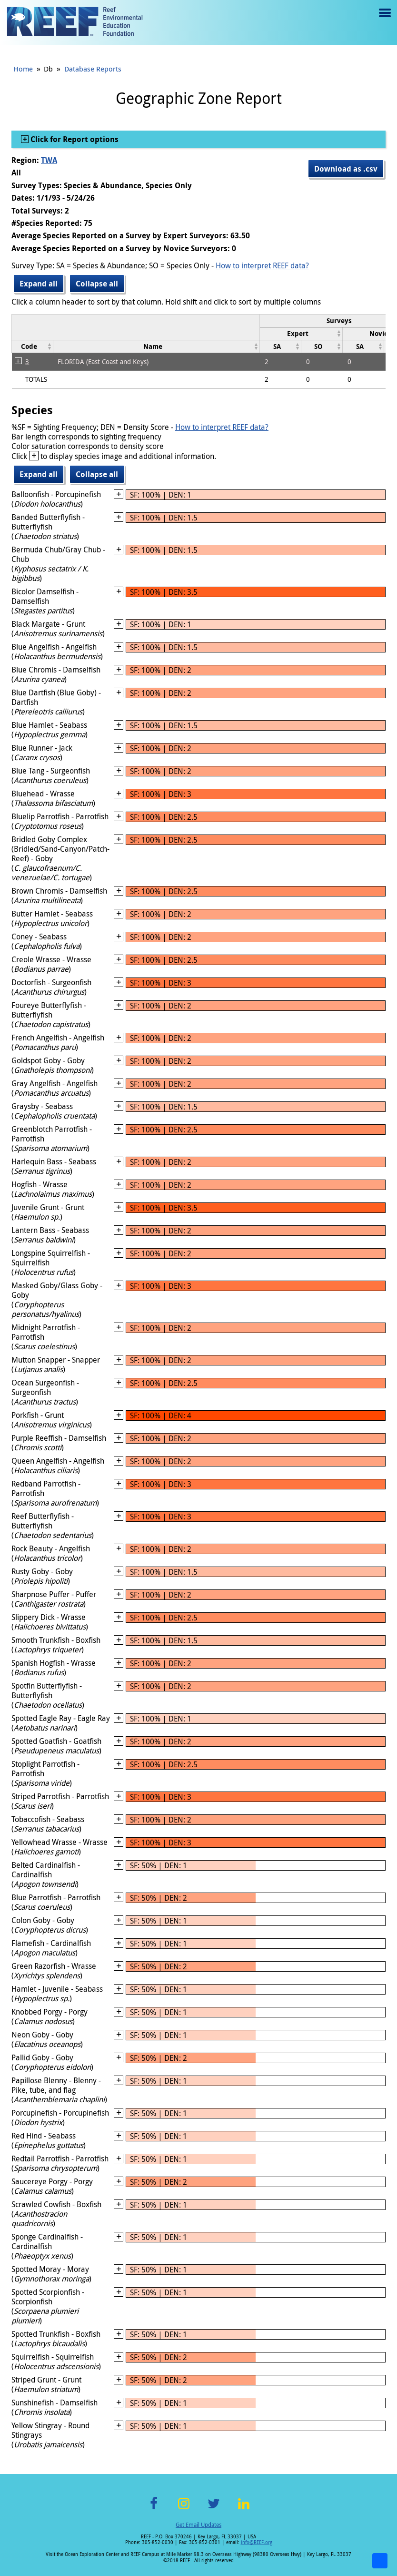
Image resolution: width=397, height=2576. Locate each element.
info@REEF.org (256, 2542)
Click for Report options (74, 139)
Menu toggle (384, 20)
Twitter (213, 2509)
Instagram (184, 2509)
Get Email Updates (198, 2524)
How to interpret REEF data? (262, 265)
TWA (49, 160)
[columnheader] (301, 333)
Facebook (153, 2509)
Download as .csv (345, 168)
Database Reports (92, 68)
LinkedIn (243, 2509)
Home (23, 68)
